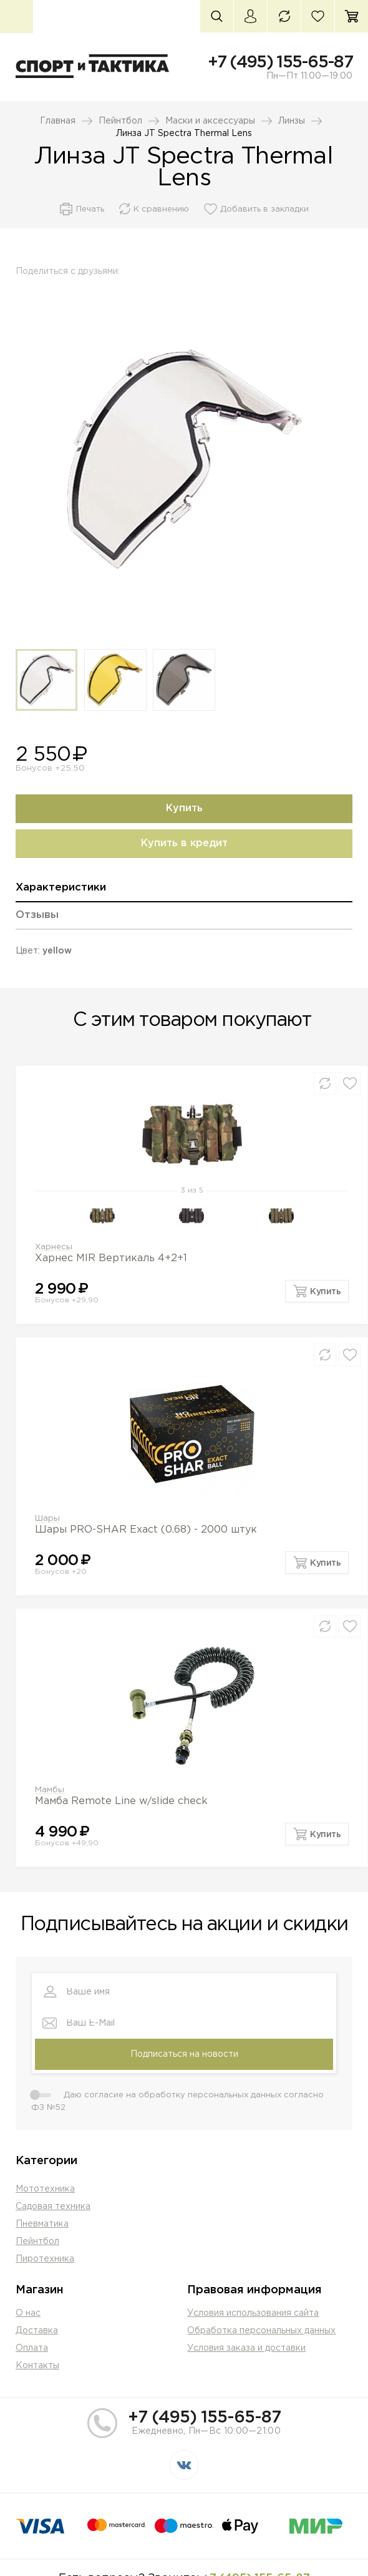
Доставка (37, 2330)
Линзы (291, 121)
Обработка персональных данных (261, 2330)
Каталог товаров (16, 16)
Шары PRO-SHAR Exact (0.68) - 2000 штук (146, 1529)
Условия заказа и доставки (246, 2348)
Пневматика (42, 2224)
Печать (90, 209)
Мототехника (45, 2189)
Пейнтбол (120, 121)
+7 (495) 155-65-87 (280, 62)
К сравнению (161, 209)
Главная (57, 121)
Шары (47, 1518)
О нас (28, 2313)
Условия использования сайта (253, 2313)
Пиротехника (45, 2259)
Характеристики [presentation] (61, 887)
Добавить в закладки (264, 209)
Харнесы (53, 1247)
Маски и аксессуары (210, 121)
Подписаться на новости (184, 2054)
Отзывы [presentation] (37, 915)
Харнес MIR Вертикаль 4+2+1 (111, 1258)
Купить (184, 808)
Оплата (32, 2348)
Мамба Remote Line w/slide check (121, 1801)
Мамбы (49, 1790)
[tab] (184, 892)
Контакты (37, 2365)
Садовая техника (53, 2206)
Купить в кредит (184, 843)
